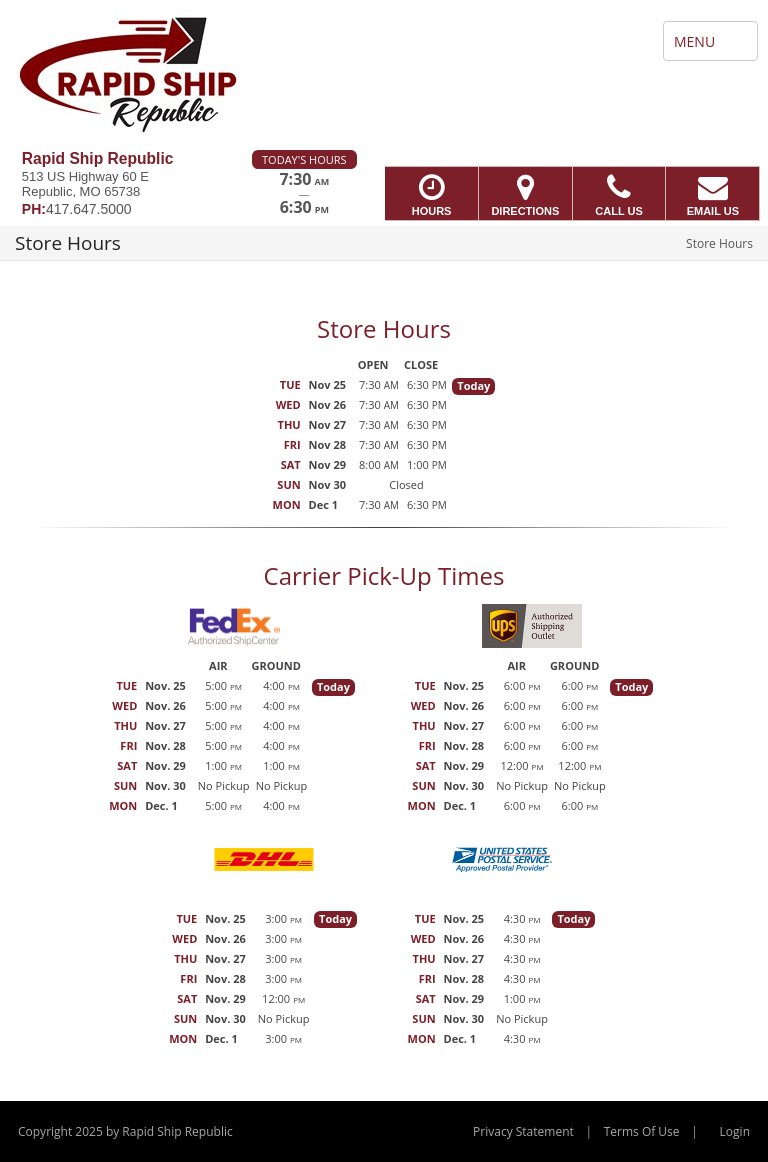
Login (735, 1131)
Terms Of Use (642, 1131)
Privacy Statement (523, 1131)
